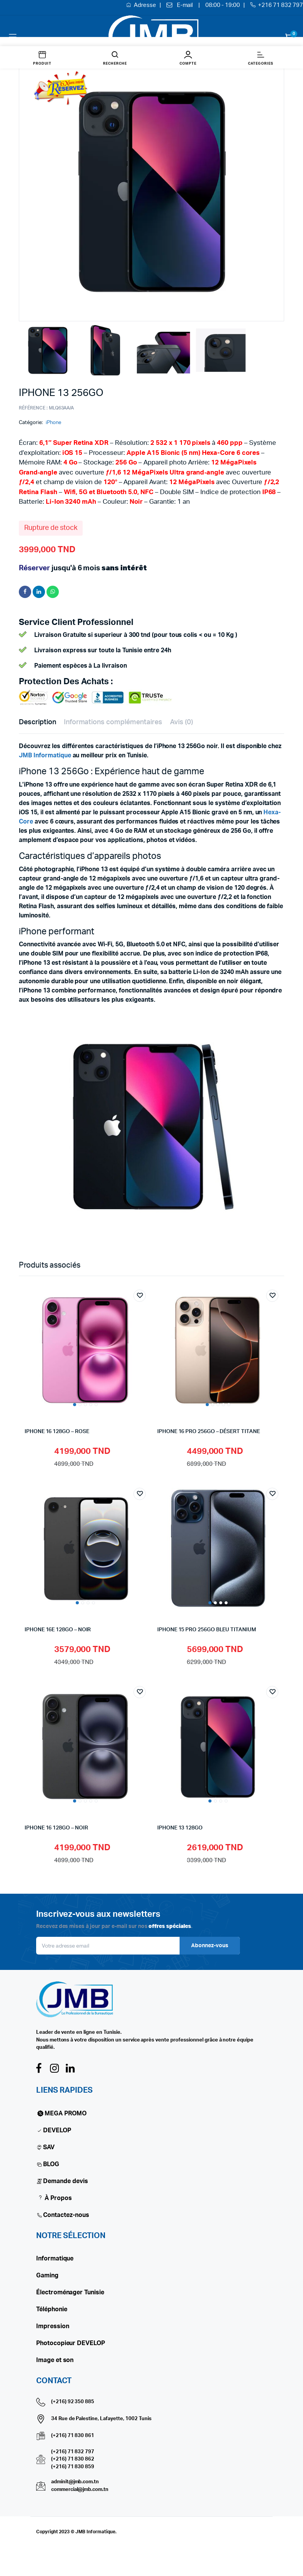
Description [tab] (37, 722)
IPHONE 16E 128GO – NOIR (58, 1629)
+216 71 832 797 (280, 5)
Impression (52, 2326)
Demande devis (65, 2181)
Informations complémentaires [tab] (113, 722)
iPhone (53, 422)
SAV (49, 2147)
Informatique (55, 2258)
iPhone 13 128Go (180, 1828)
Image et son (55, 2360)
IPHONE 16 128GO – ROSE (57, 1431)
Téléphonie (51, 2309)
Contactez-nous (66, 2215)
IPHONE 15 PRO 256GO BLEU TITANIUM (206, 1629)
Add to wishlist (139, 1296)
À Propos (54, 2198)
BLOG (51, 2164)
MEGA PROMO (61, 2113)
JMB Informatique (45, 755)
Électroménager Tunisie (70, 2292)
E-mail (185, 5)
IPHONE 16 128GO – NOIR (56, 1828)
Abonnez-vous (209, 1945)
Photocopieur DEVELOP (70, 2343)
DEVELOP (57, 2130)
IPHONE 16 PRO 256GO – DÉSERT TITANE (208, 1431)
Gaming (47, 2275)
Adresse (145, 5)
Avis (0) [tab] (181, 722)
